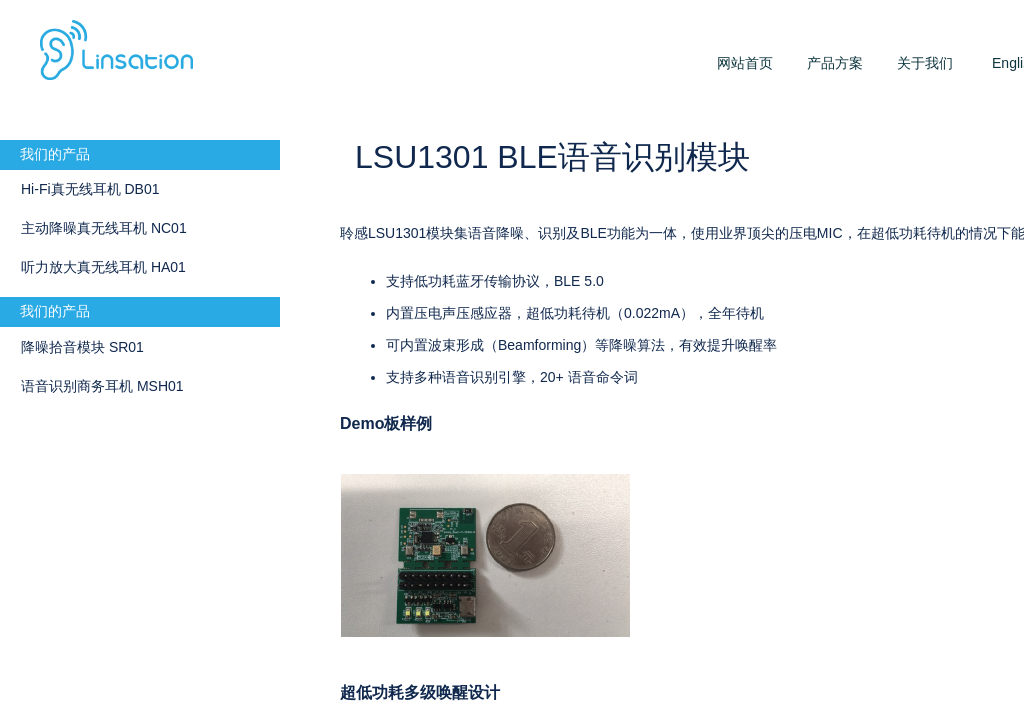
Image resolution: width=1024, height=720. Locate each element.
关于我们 (925, 63)
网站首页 (745, 63)
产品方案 (835, 63)
